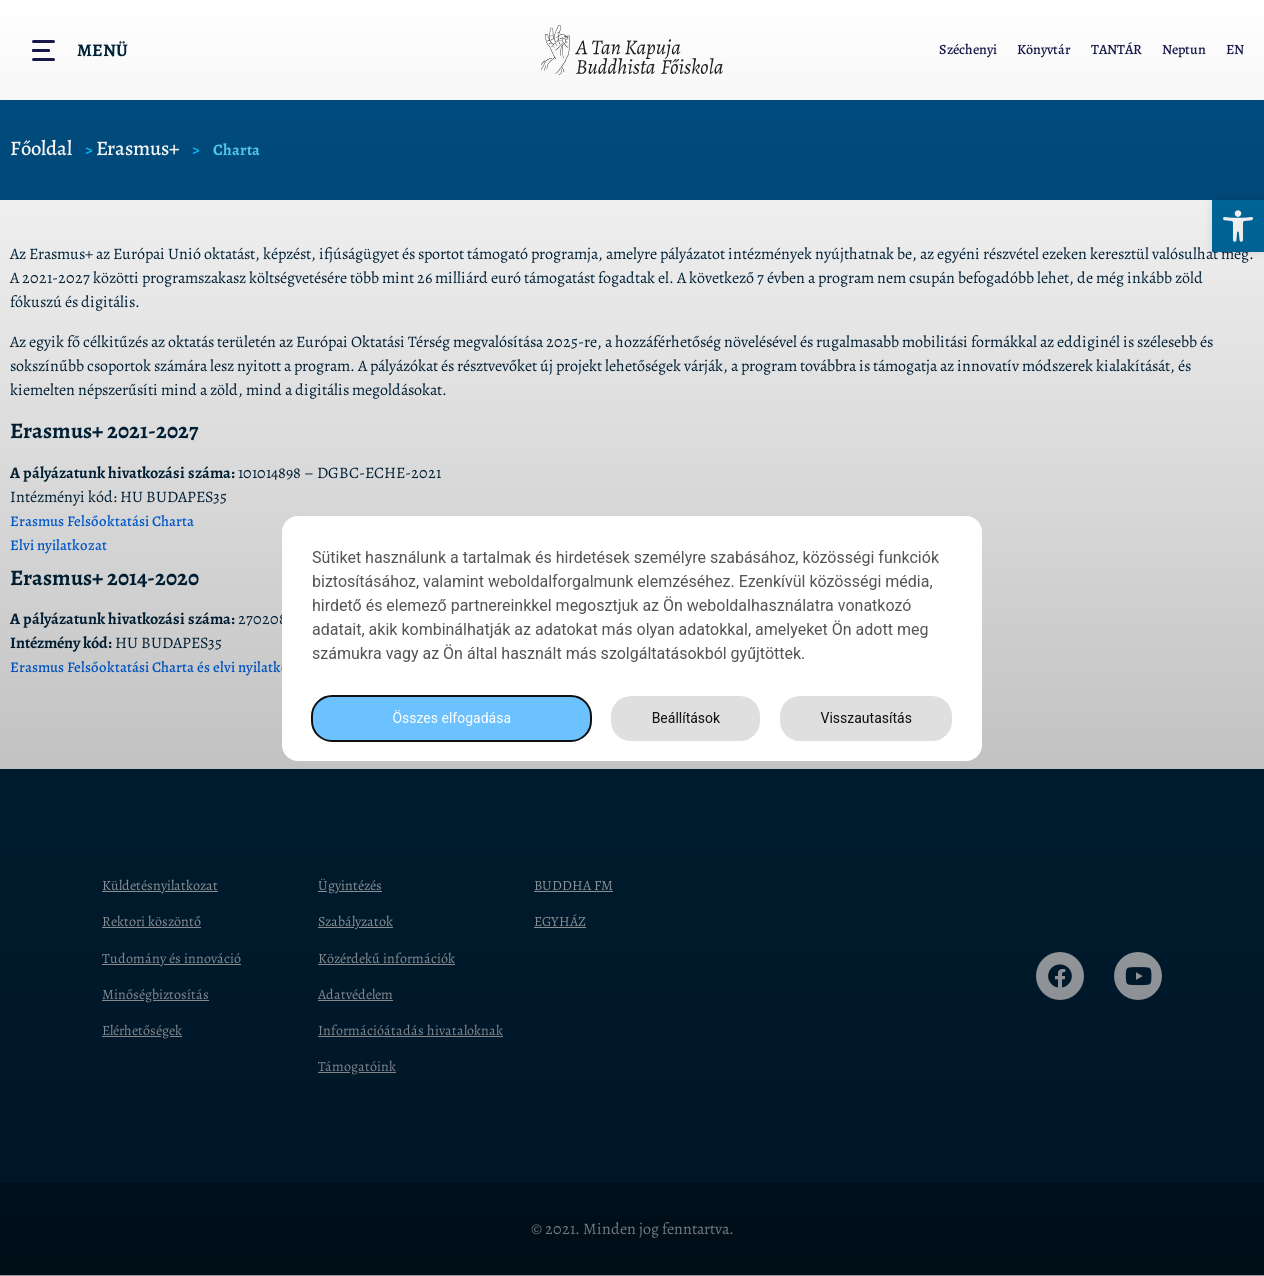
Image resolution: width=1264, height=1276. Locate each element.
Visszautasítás (863, 717)
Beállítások (680, 717)
